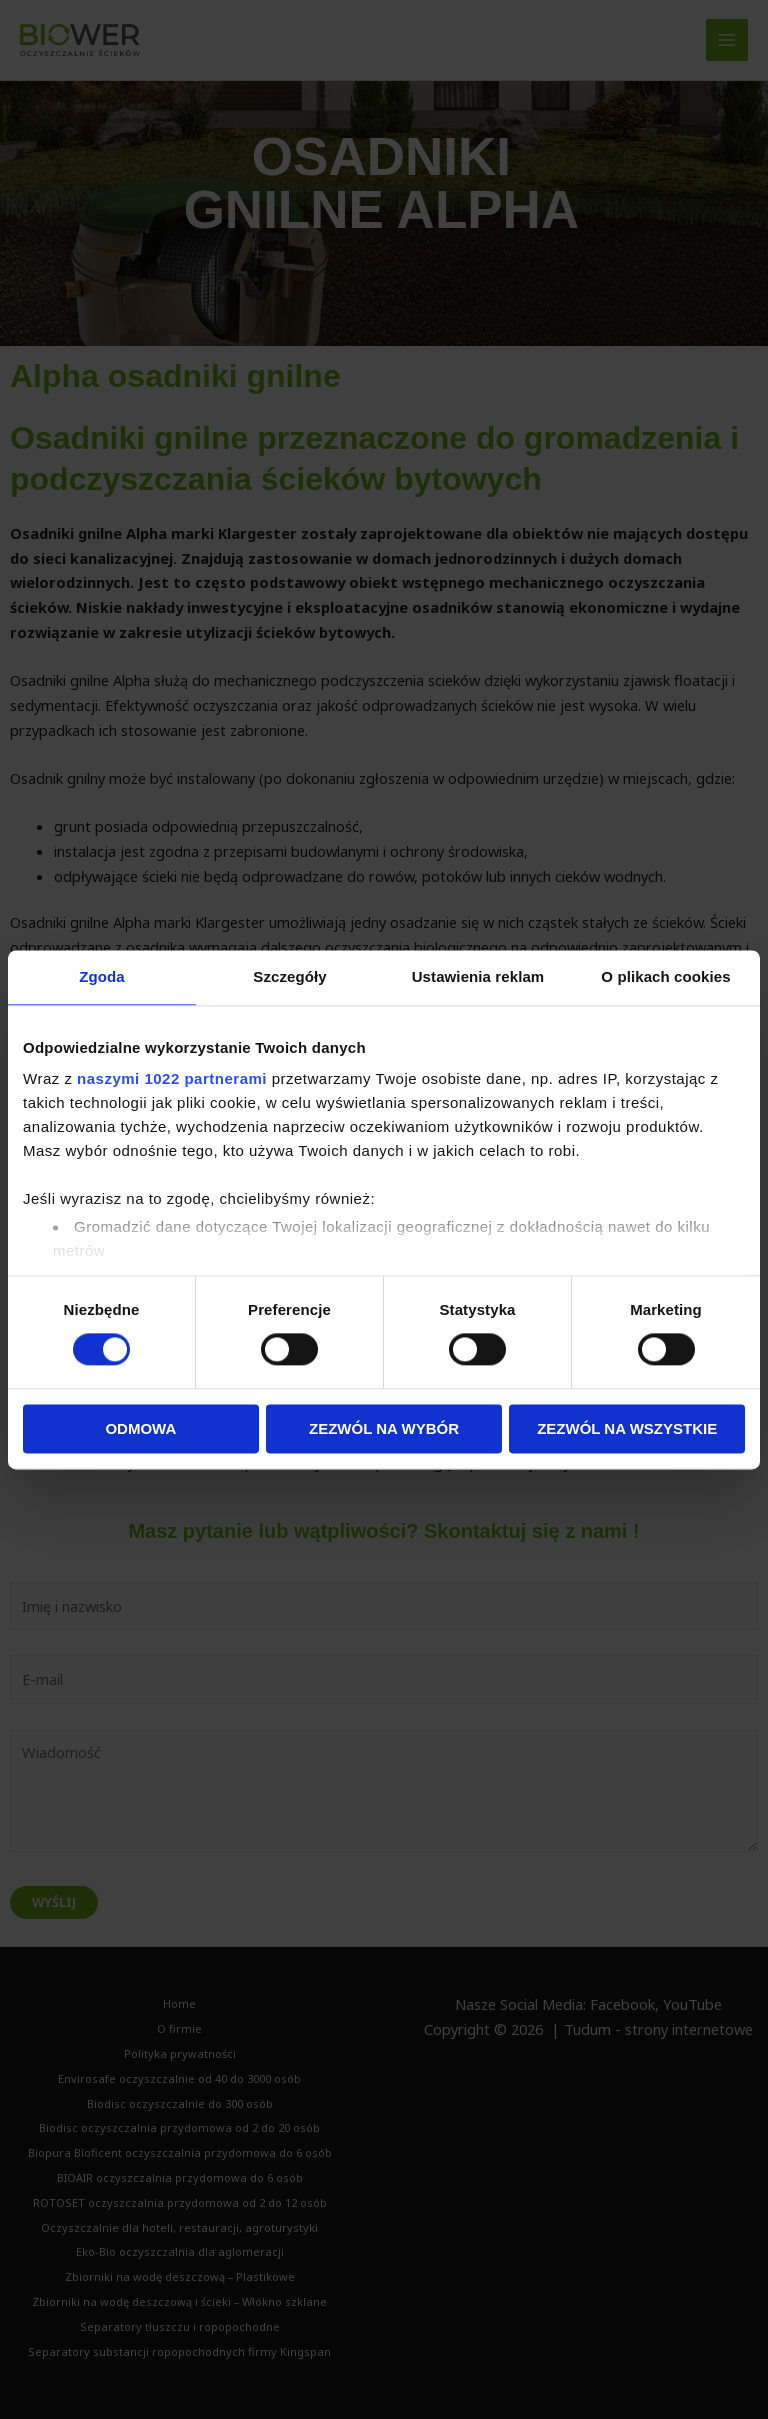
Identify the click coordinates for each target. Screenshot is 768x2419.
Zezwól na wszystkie (627, 1428)
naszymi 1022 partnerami (172, 1078)
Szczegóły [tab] (289, 976)
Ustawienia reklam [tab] (478, 976)
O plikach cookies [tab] (665, 976)
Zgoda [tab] (102, 976)
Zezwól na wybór (384, 1428)
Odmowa (140, 1428)
